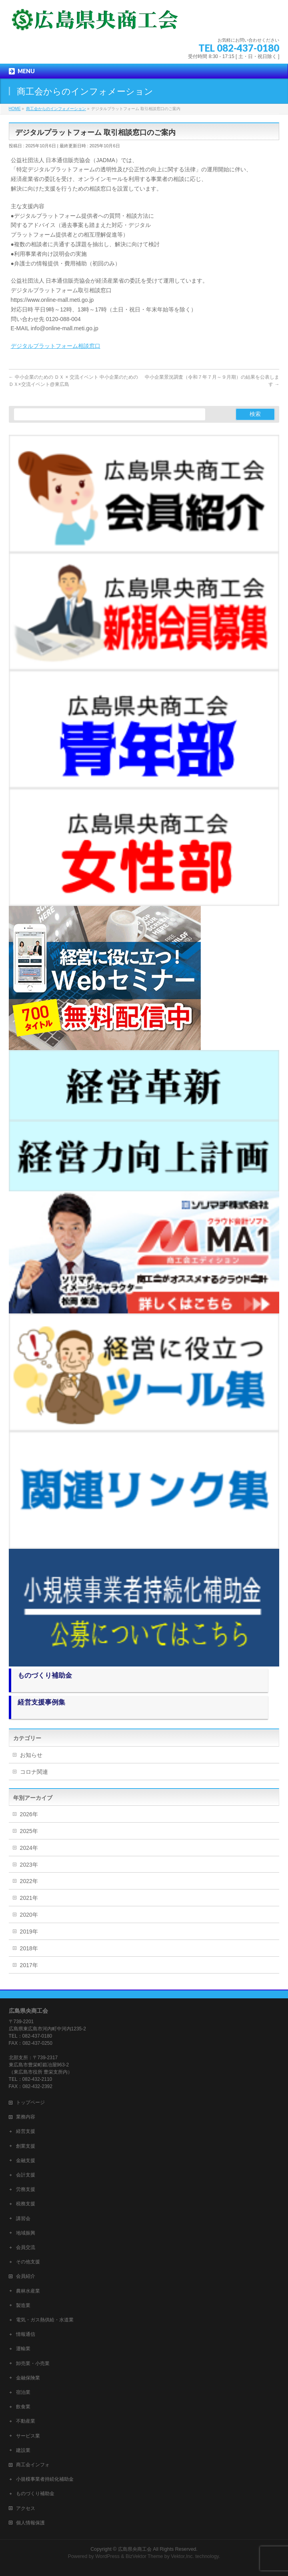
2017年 (29, 1965)
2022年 (29, 1881)
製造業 (23, 2305)
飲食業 (23, 2406)
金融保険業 (28, 2378)
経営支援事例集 (41, 1702)
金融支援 (25, 2160)
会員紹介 (25, 2276)
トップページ (30, 2102)
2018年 (29, 1948)
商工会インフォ (33, 2465)
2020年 (29, 1914)
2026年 (29, 1814)
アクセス (25, 2508)
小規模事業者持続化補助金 (45, 2479)
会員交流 (25, 2247)
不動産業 (25, 2421)
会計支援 (25, 2175)
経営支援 (25, 2131)
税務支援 (25, 2204)
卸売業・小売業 (33, 2363)
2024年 (29, 1848)
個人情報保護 (30, 2523)
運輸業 (23, 2348)
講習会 (23, 2218)
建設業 (23, 2450)
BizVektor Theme (144, 2556)
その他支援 (28, 2262)
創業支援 (25, 2146)
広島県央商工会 (135, 2549)
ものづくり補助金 (45, 1675)
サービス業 (28, 2436)
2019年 (29, 1931)
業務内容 (25, 2117)
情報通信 (25, 2334)
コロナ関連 (34, 1772)
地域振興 (25, 2233)
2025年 (29, 1831)
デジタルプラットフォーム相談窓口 (55, 346)
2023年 (29, 1864)
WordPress (107, 2556)
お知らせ (31, 1755)
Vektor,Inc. (182, 2556)
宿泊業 (23, 2392)
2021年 (29, 1898)
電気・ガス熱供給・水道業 (45, 2320)
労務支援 (25, 2189)
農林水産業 (28, 2291)
